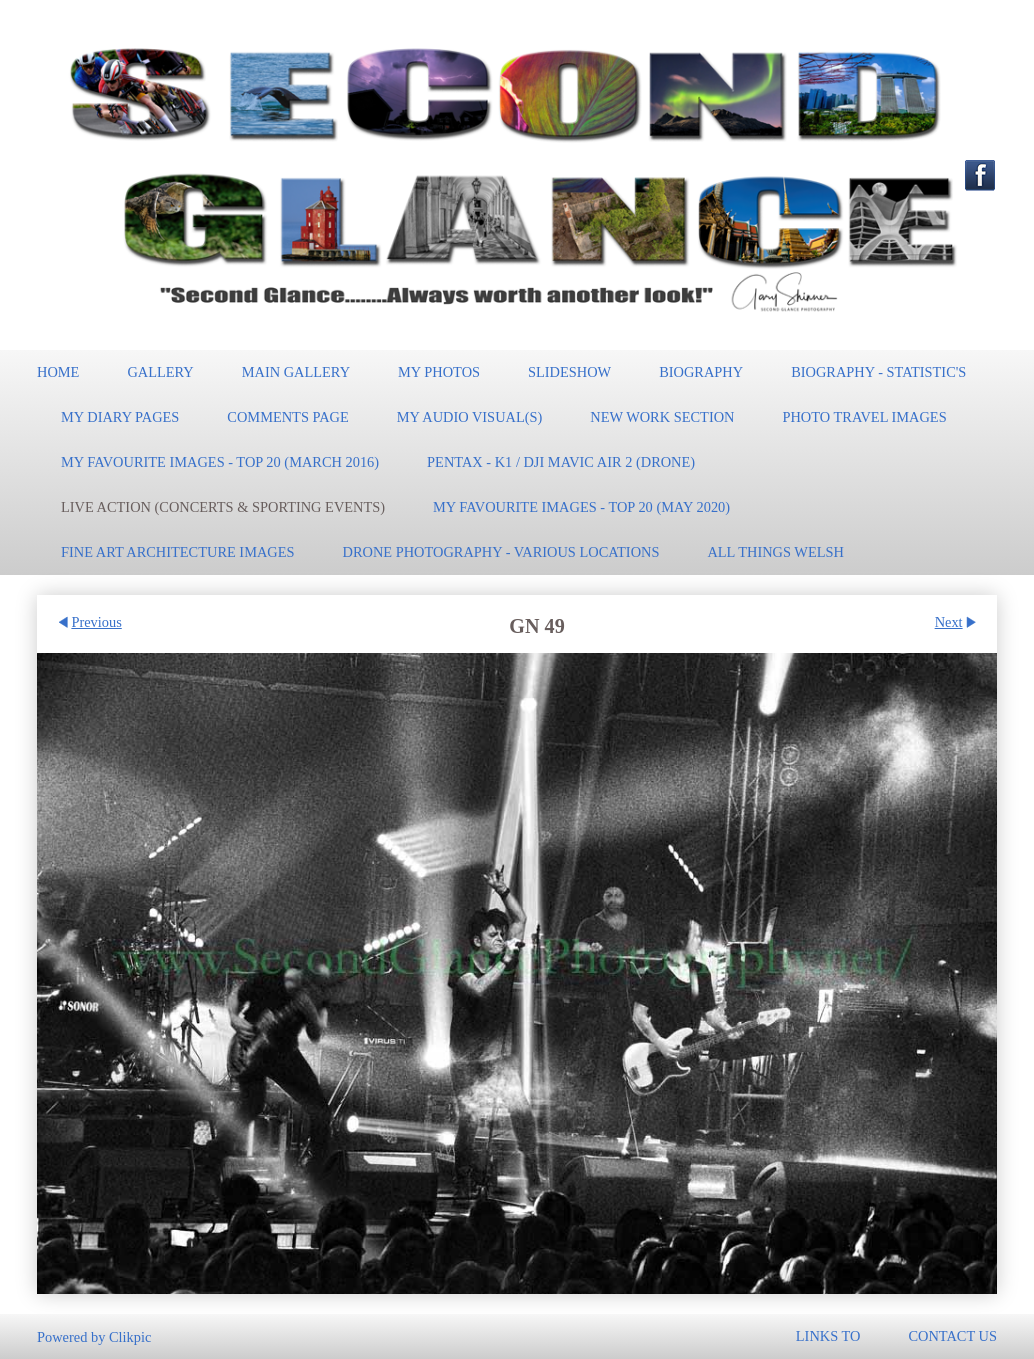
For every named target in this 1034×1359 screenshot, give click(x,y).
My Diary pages (120, 417)
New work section (662, 417)
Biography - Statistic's (878, 372)
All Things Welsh (775, 552)
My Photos (439, 372)
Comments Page (287, 417)
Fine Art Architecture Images (178, 552)
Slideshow (569, 372)
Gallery (160, 372)
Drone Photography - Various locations (501, 552)
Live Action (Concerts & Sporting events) (223, 507)
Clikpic (130, 1336)
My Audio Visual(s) (470, 417)
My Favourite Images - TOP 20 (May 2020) (581, 507)
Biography (701, 372)
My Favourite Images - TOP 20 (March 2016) (220, 462)
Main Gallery (296, 372)
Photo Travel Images (864, 417)
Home (58, 372)
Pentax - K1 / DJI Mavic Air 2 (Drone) (561, 462)
